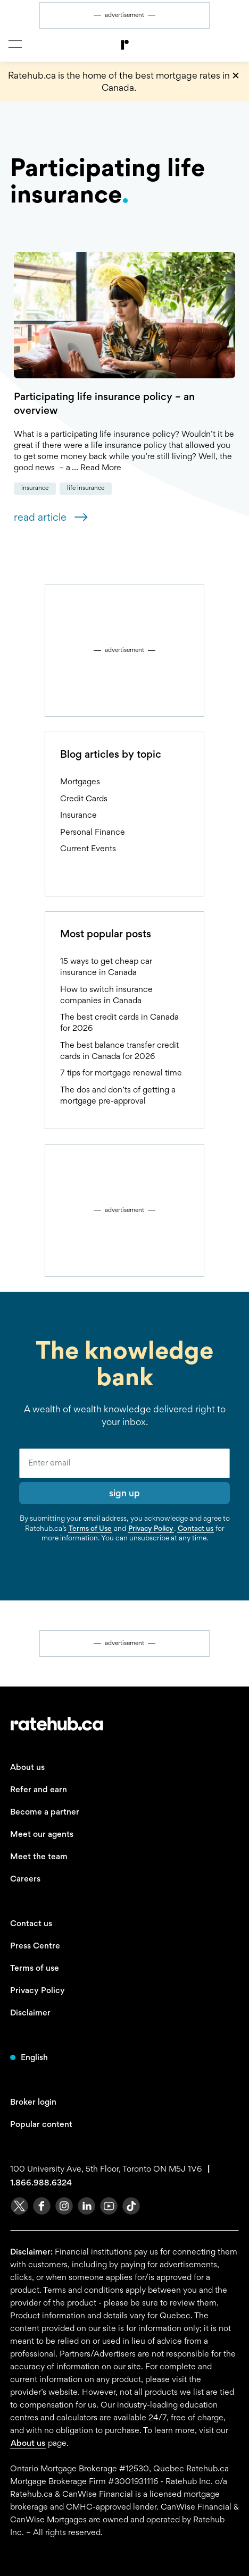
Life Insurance (85, 488)
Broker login (33, 2102)
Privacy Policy (150, 1528)
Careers (25, 1879)
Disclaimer (30, 2012)
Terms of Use (90, 1528)
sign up (124, 1492)
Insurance (34, 488)
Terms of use (34, 1968)
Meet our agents (41, 1834)
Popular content (41, 2124)
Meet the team (39, 1856)
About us (27, 1767)
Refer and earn (38, 1789)
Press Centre (35, 1946)
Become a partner (44, 1812)
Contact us (195, 1528)
